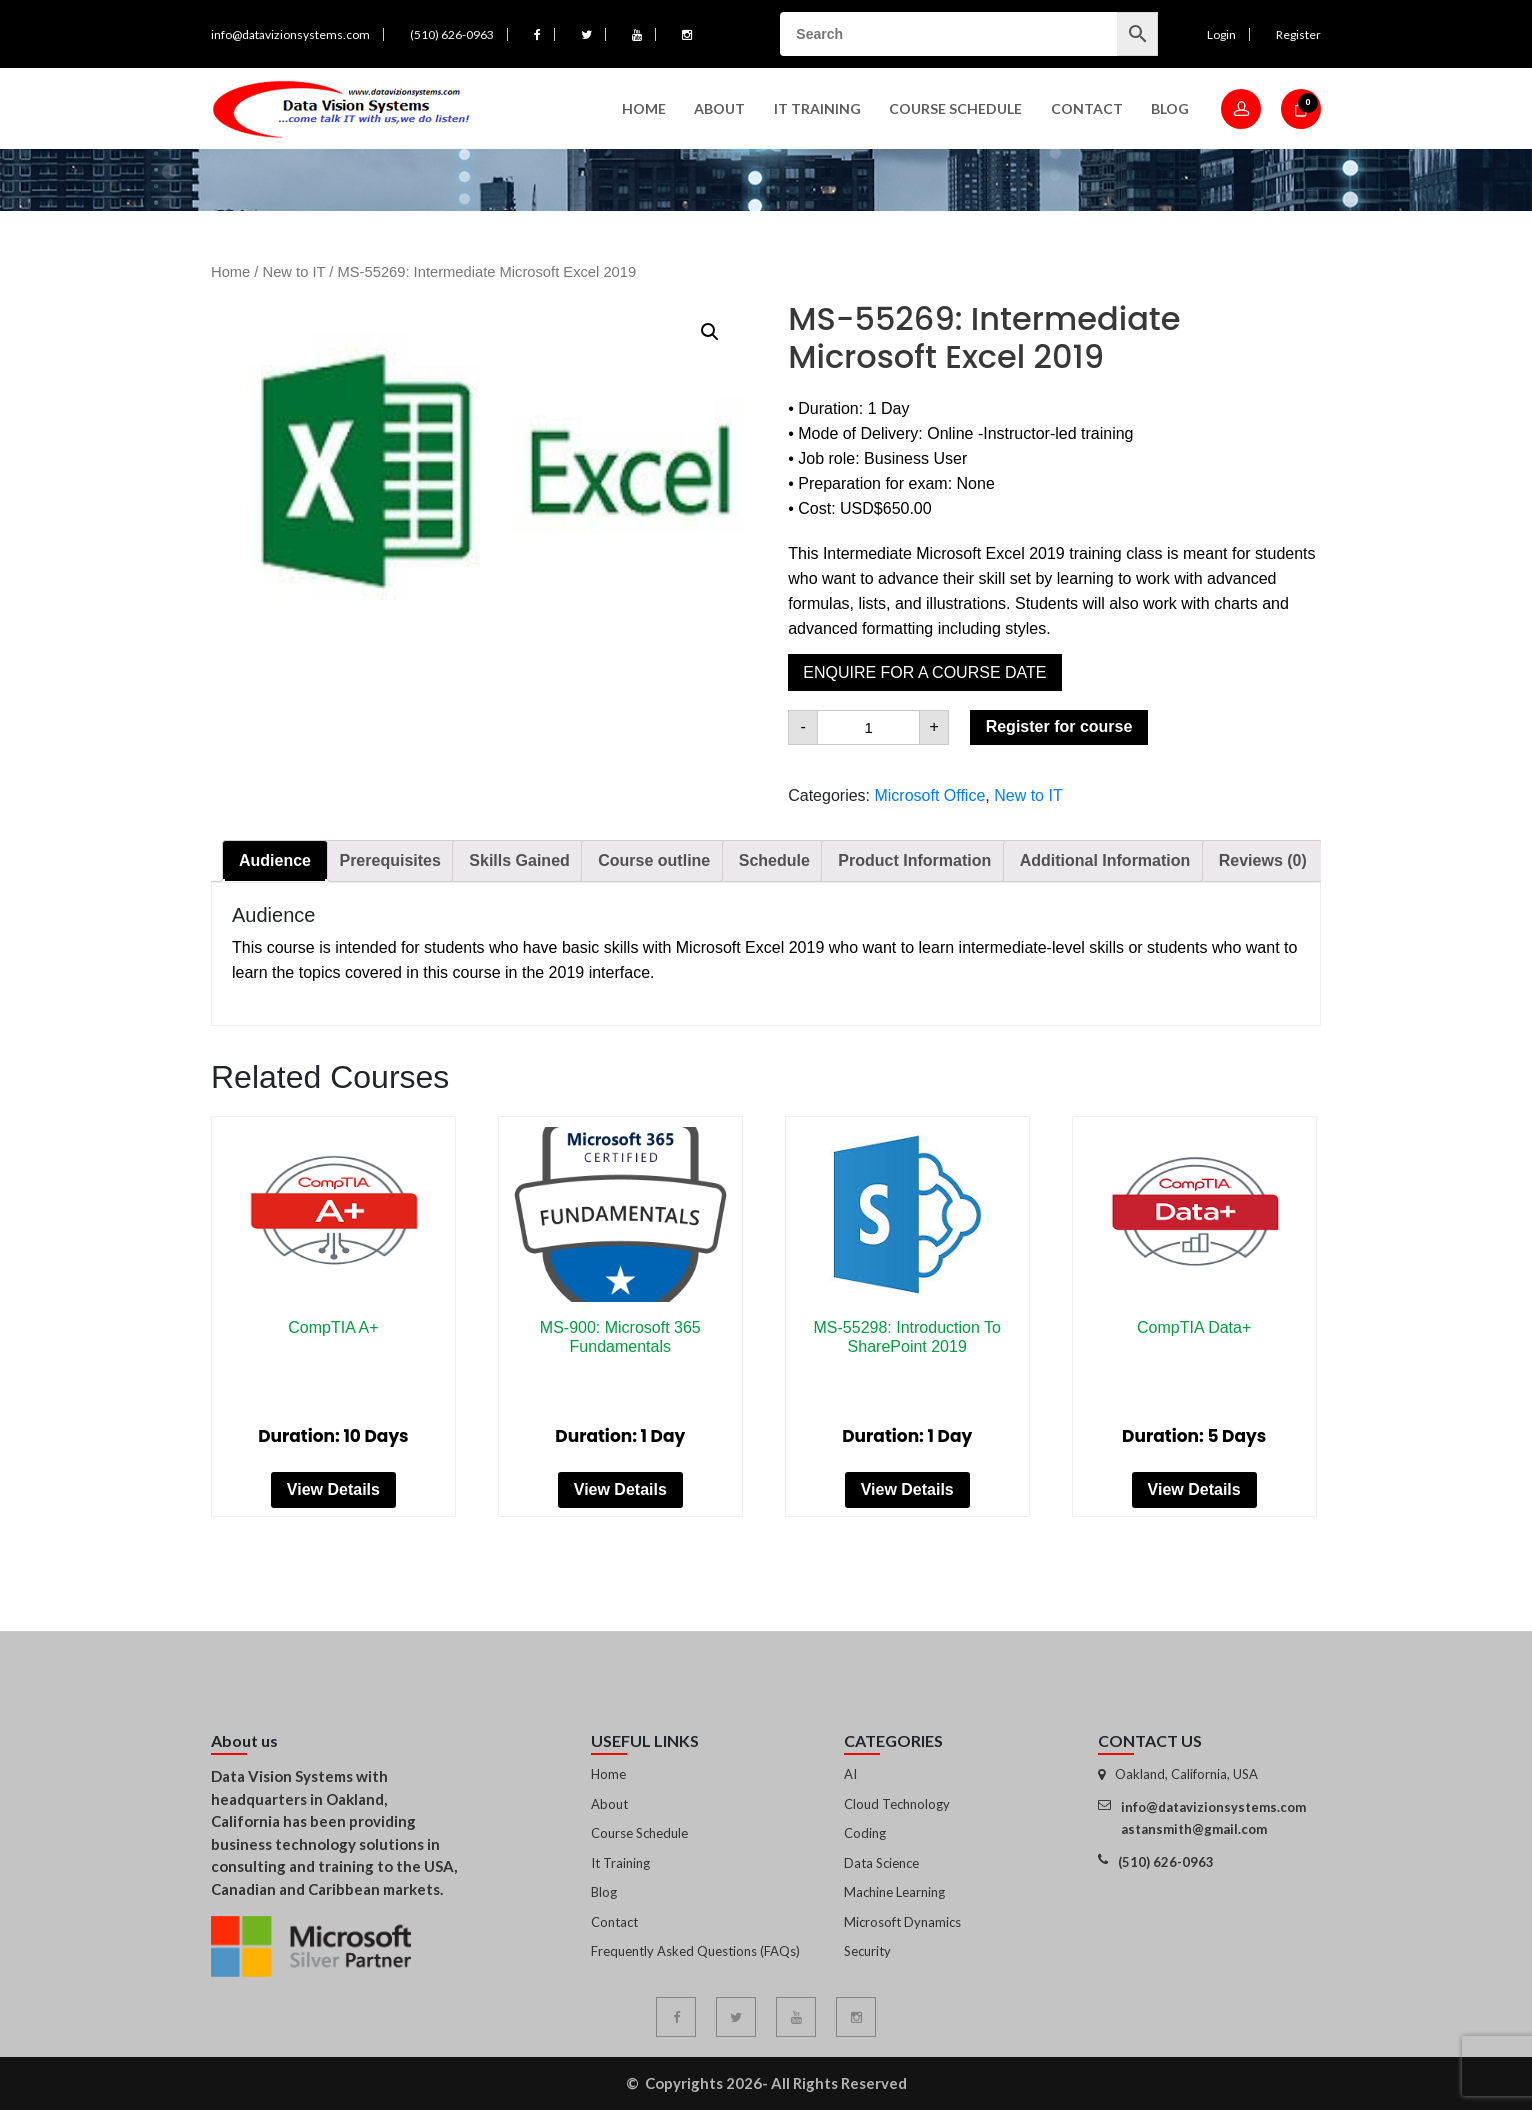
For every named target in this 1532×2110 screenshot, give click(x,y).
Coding (865, 1833)
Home (644, 108)
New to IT (294, 272)
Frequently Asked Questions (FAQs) (695, 1951)
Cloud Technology (897, 1804)
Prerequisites (389, 860)
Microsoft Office (929, 795)
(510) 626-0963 (452, 34)
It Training (620, 1863)
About (719, 108)
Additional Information (1105, 860)
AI (850, 1774)
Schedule (774, 860)
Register (1298, 34)
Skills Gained (519, 860)
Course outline (654, 860)
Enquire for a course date (924, 672)
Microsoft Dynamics (902, 1922)
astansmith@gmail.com (1194, 1829)
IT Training (817, 108)
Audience (275, 860)
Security (867, 1951)
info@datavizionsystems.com (290, 34)
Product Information (914, 860)
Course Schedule (955, 108)
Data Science (881, 1863)
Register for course (1059, 726)
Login (1221, 34)
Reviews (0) (1263, 860)
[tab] (275, 861)
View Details (333, 1489)
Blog (1170, 108)
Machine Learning (894, 1892)
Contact (1087, 108)
